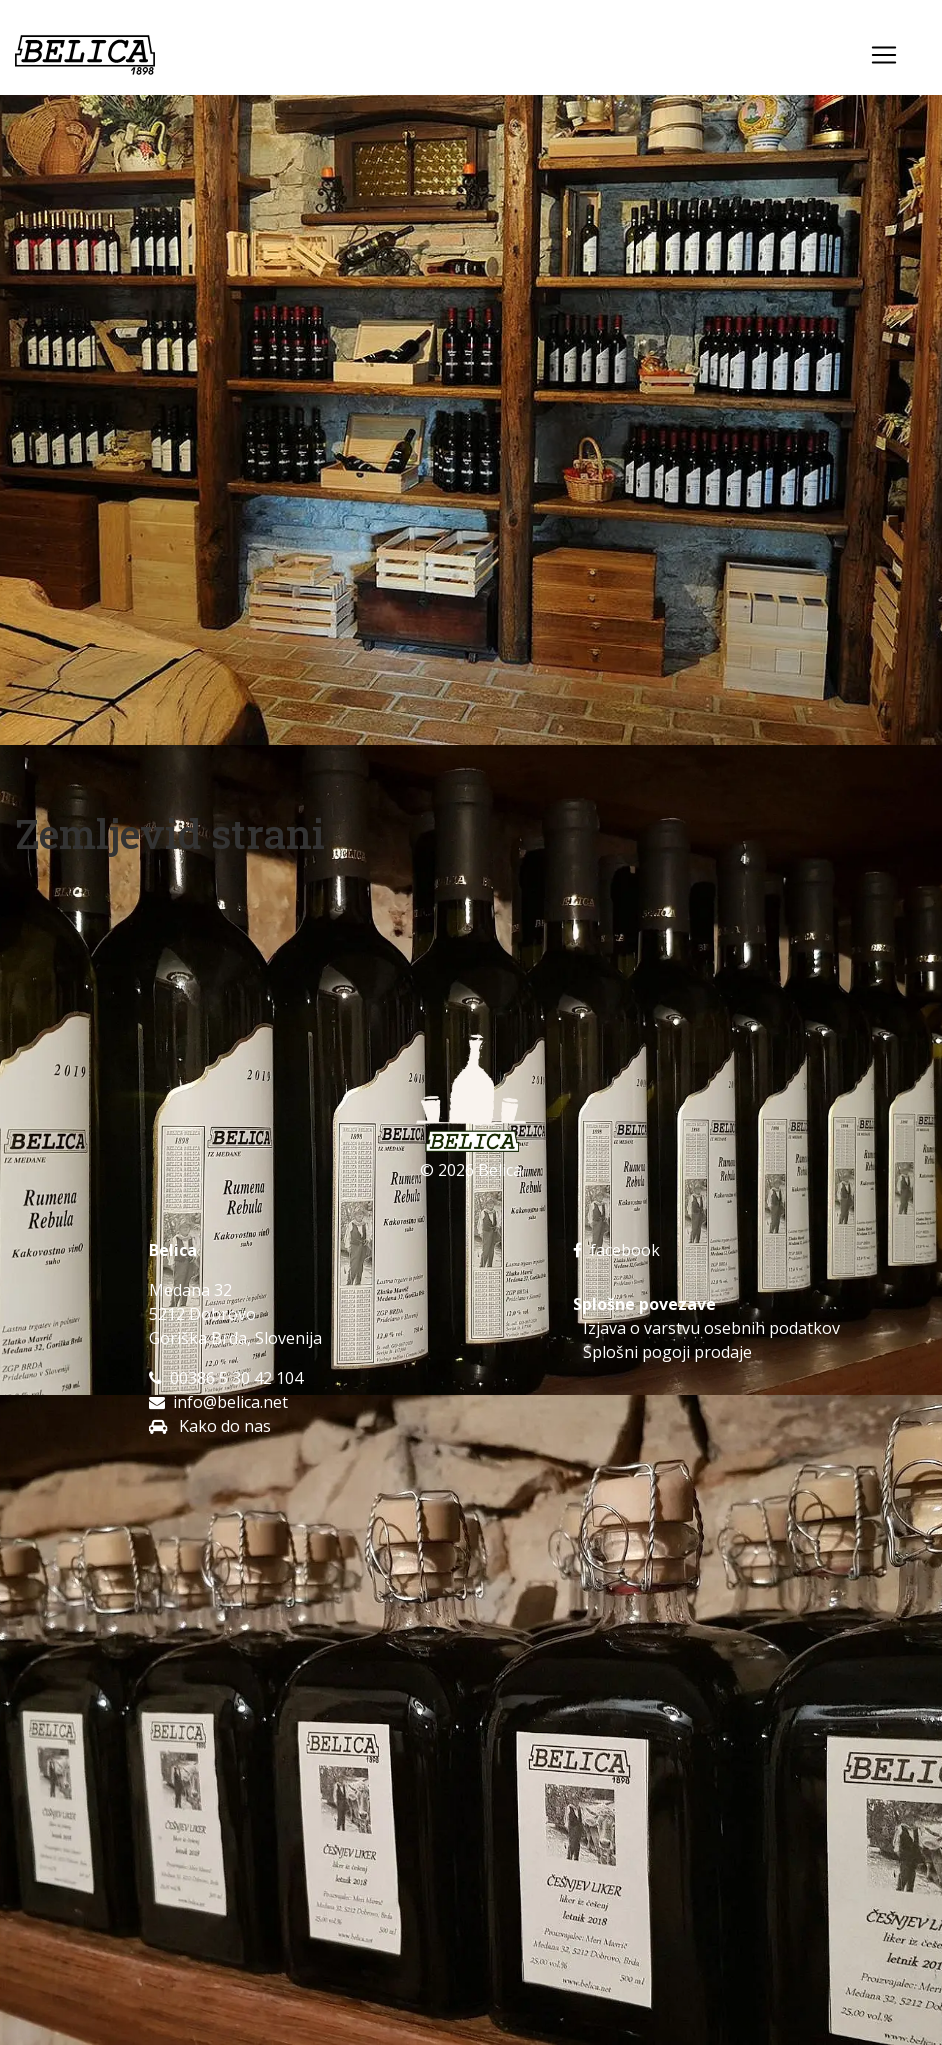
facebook (616, 1250)
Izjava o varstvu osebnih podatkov (711, 1328)
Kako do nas (223, 1426)
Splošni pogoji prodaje (667, 1352)
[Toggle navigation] (884, 55)
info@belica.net (230, 1402)
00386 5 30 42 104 (236, 1378)
